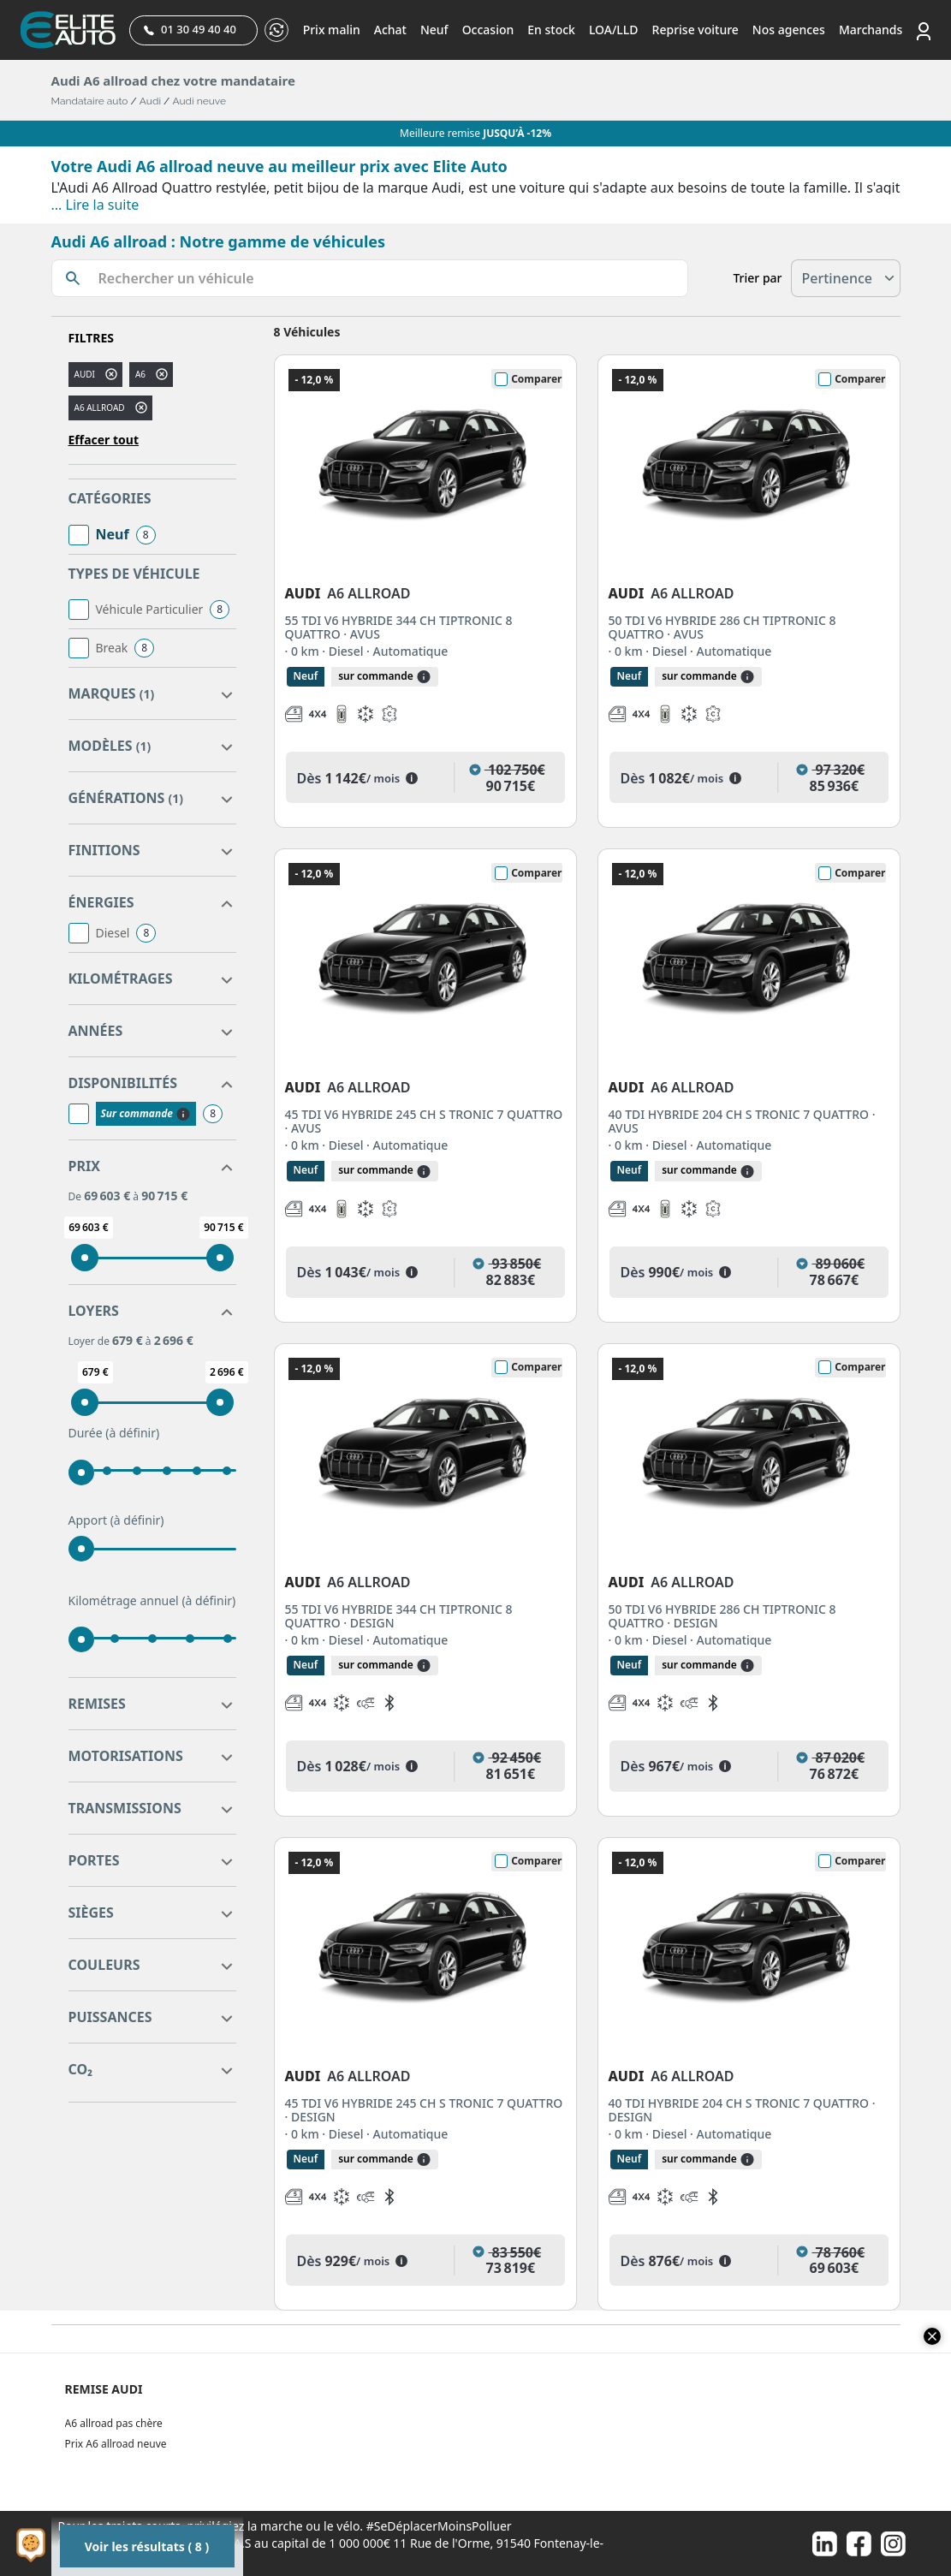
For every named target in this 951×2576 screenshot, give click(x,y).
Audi (150, 101)
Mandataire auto (89, 101)
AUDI (84, 374)
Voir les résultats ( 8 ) (147, 2546)
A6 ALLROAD (99, 407)
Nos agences (788, 29)
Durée (114, 1433)
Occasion (488, 29)
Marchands (870, 29)
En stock (551, 29)
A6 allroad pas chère (114, 2423)
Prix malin (331, 29)
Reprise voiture (695, 29)
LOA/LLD (614, 29)
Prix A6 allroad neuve (116, 2443)
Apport (116, 1520)
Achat (390, 29)
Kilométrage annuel (152, 1600)
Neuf (434, 29)
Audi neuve (199, 101)
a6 (140, 374)
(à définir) (132, 1433)
